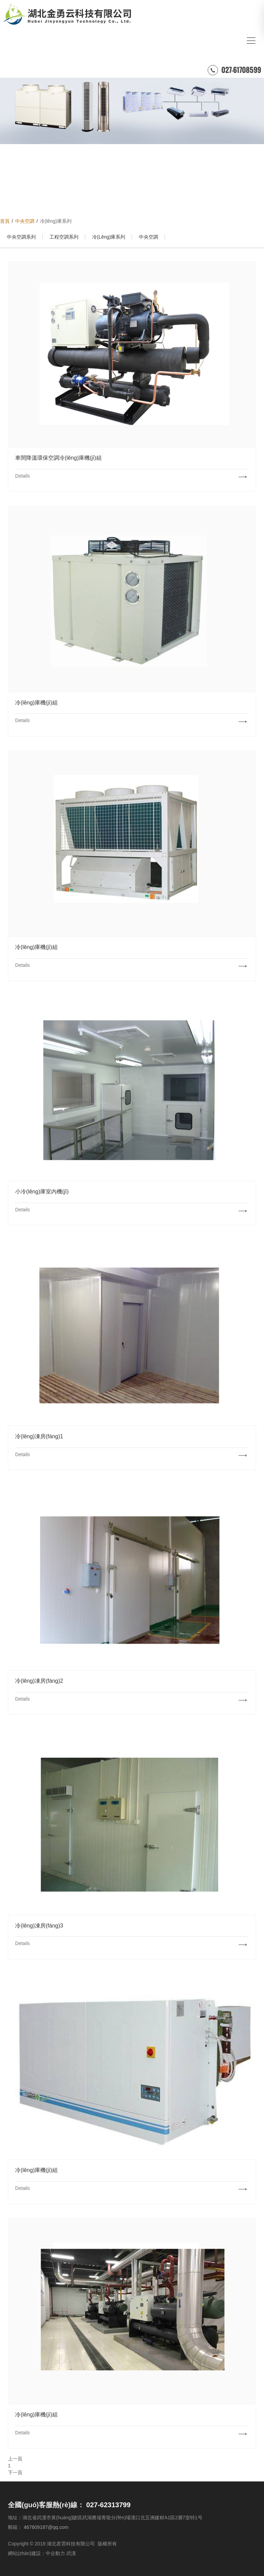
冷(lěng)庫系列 (108, 237)
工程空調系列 (64, 237)
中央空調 (148, 237)
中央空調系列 (21, 237)
